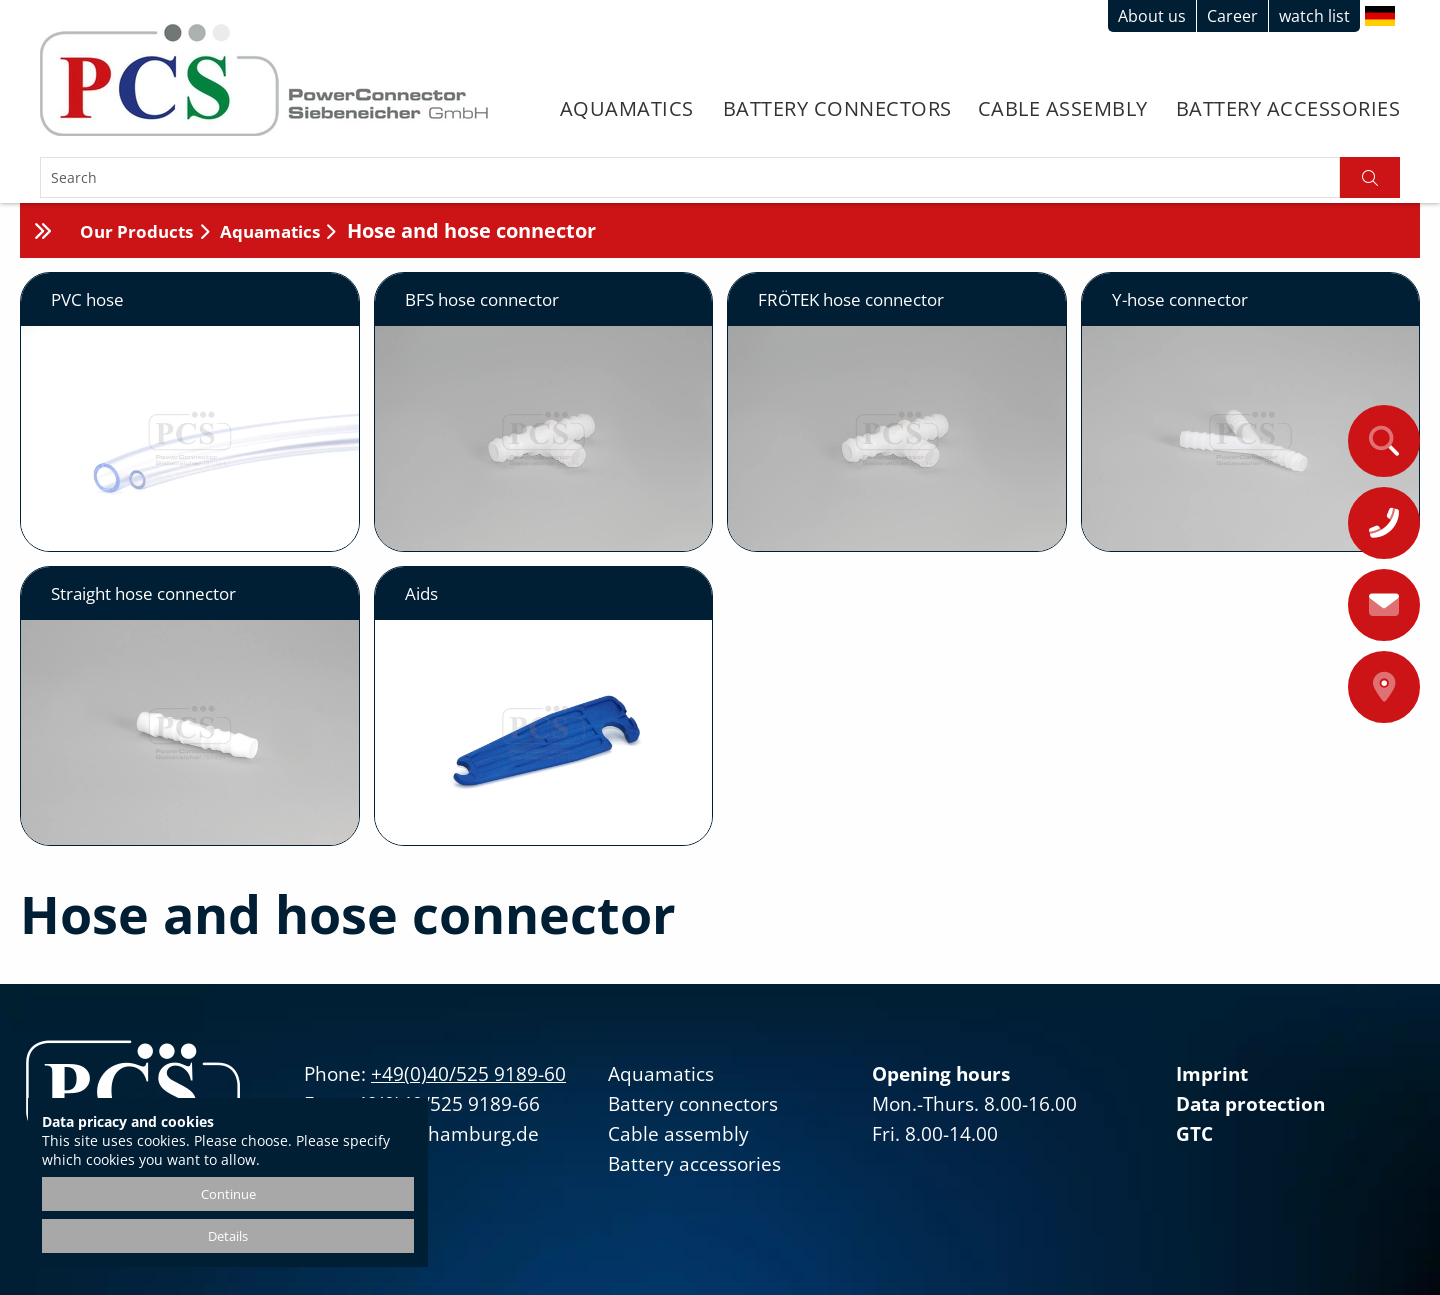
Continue (228, 1194)
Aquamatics (627, 108)
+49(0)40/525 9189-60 (468, 1074)
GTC (1194, 1134)
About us (1152, 16)
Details (228, 1236)
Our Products (136, 231)
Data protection (1250, 1104)
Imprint (1212, 1074)
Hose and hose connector (471, 230)
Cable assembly (1063, 108)
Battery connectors (837, 108)
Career (1232, 16)
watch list (1314, 16)
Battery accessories (1288, 108)
